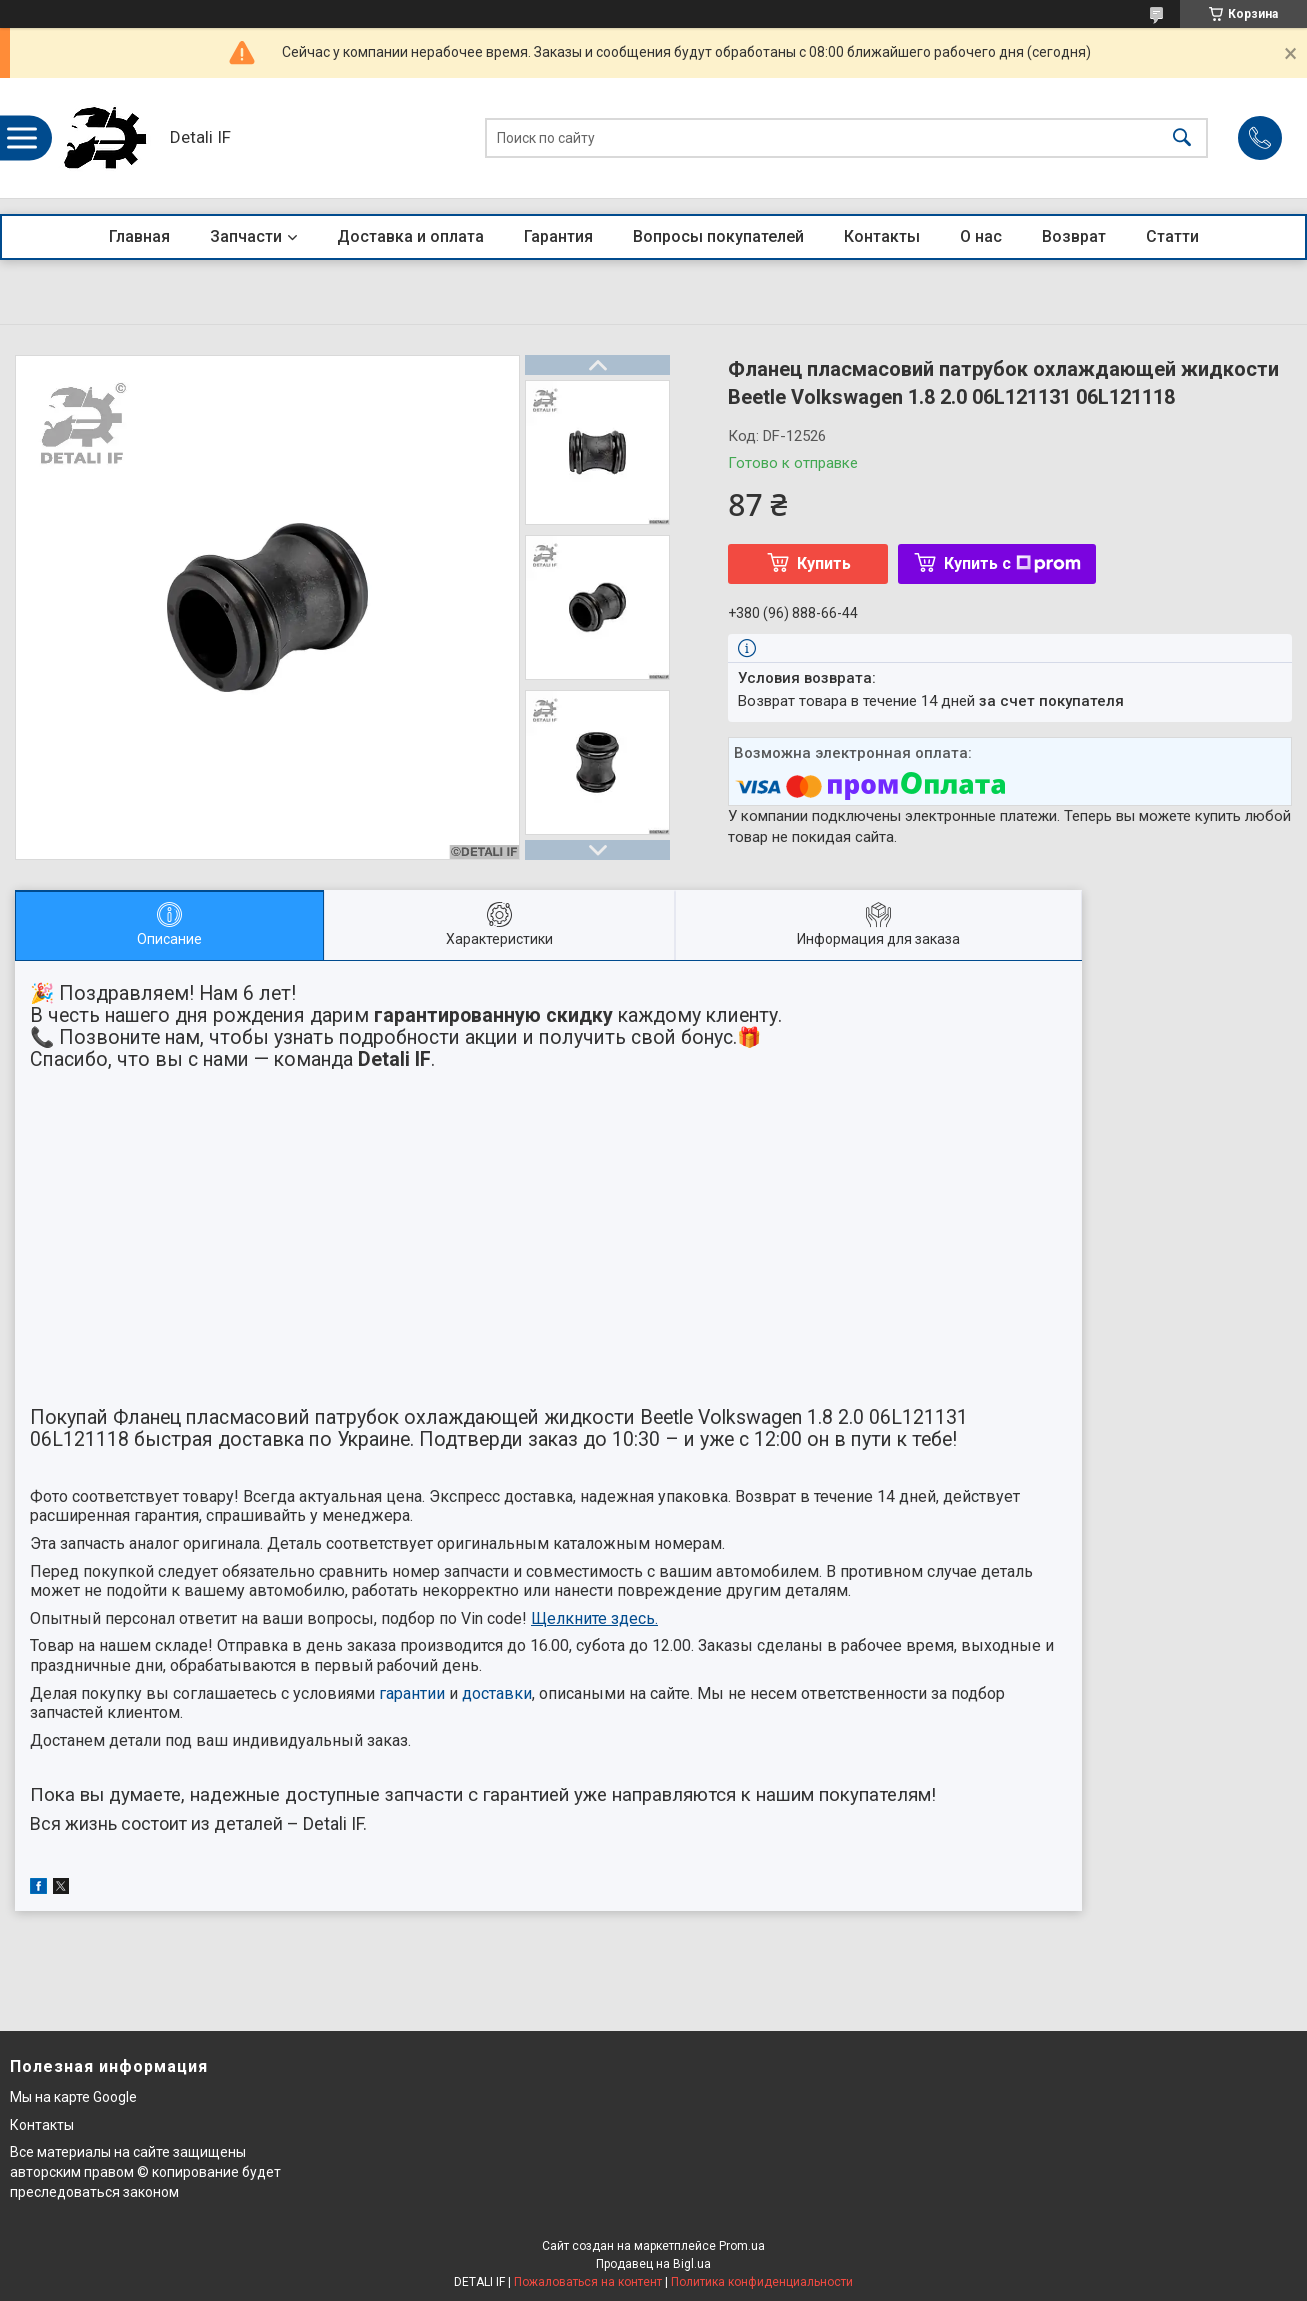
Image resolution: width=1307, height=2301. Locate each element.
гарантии (412, 1693)
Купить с (1012, 563)
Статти (1172, 236)
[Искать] (1182, 138)
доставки (497, 1693)
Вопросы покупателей (718, 236)
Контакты (882, 236)
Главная (139, 236)
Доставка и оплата (410, 236)
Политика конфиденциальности (762, 2282)
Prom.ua (742, 2246)
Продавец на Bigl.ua (653, 2264)
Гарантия (558, 236)
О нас (981, 236)
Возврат (1074, 236)
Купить (824, 563)
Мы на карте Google (73, 2097)
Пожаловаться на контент (588, 2282)
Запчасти (246, 236)
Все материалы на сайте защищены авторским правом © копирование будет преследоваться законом (145, 2171)
